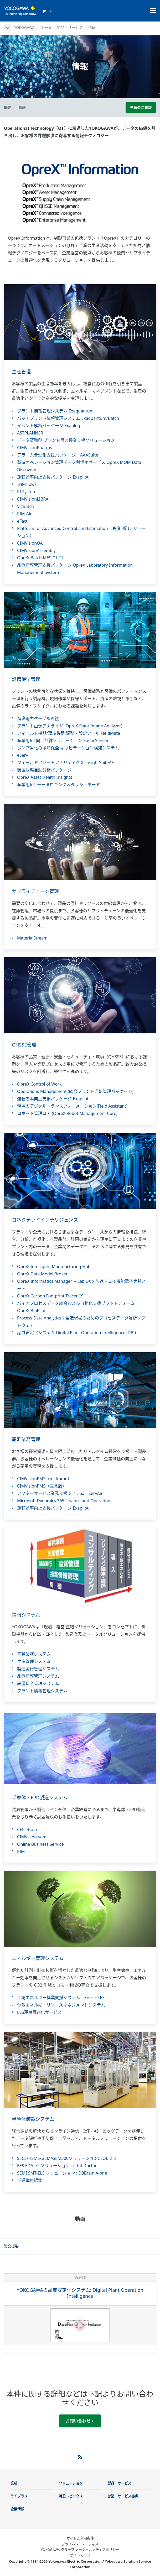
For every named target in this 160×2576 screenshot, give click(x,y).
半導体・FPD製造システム (40, 1797)
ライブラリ (19, 2496)
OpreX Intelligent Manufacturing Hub (54, 1266)
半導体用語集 (29, 2180)
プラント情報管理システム (42, 1691)
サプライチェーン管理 (35, 891)
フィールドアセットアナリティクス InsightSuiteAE (65, 762)
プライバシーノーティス (80, 2544)
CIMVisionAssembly (36, 550)
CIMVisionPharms (34, 447)
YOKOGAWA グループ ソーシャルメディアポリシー (80, 2549)
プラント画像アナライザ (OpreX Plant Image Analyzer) (69, 726)
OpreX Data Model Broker (42, 1274)
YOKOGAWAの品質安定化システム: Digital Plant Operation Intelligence (80, 2293)
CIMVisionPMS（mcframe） (44, 1479)
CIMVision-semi (32, 1837)
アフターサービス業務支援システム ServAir (60, 1493)
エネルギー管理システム (38, 1958)
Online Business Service (40, 1844)
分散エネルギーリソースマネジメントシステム (61, 2005)
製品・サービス (70, 27)
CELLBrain (27, 1829)
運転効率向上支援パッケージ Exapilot (53, 477)
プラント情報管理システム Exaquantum (55, 411)
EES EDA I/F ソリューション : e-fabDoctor (57, 2166)
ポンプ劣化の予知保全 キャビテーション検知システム (68, 748)
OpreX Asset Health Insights (44, 777)
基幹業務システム (34, 1654)
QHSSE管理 (24, 1045)
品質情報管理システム (38, 1676)
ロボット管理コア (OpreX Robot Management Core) (67, 1113)
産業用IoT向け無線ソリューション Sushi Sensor (63, 740)
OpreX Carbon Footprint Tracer (50, 1296)
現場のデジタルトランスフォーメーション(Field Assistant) (72, 1106)
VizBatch (25, 506)
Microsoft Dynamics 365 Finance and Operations (64, 1501)
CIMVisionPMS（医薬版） (41, 1486)
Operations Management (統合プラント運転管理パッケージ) (75, 1091)
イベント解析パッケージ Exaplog (48, 425)
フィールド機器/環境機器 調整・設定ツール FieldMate (68, 733)
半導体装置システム (33, 2119)
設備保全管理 (26, 679)
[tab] (11, 2247)
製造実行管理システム (38, 1669)
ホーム (46, 27)
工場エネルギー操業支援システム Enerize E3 (61, 1997)
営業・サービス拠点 (122, 2496)
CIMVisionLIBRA (33, 499)
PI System (27, 492)
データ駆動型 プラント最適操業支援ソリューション (66, 440)
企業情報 (17, 2509)
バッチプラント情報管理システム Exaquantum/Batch (68, 418)
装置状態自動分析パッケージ (44, 770)
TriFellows (27, 484)
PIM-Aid (25, 514)
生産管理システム (34, 1661)
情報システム (26, 1615)
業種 (14, 2483)
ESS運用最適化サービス (39, 2012)
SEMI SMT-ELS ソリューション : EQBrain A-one (62, 2173)
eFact (22, 521)
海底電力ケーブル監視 (38, 718)
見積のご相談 (141, 107)
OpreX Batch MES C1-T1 (40, 558)
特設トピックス (71, 2496)
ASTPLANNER (30, 433)
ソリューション (71, 2483)
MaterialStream (32, 938)
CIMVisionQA (30, 543)
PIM (21, 1851)
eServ (22, 755)
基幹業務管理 (26, 1439)
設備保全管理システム (38, 1683)
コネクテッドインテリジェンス (45, 1220)
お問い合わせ (79, 2421)
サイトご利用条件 (80, 2538)
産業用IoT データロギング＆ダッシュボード (58, 784)
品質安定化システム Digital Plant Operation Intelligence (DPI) (76, 1332)
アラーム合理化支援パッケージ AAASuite (57, 455)
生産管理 (21, 371)
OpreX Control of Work (39, 1084)
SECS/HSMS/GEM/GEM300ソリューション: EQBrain (66, 2158)
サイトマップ (80, 2555)
